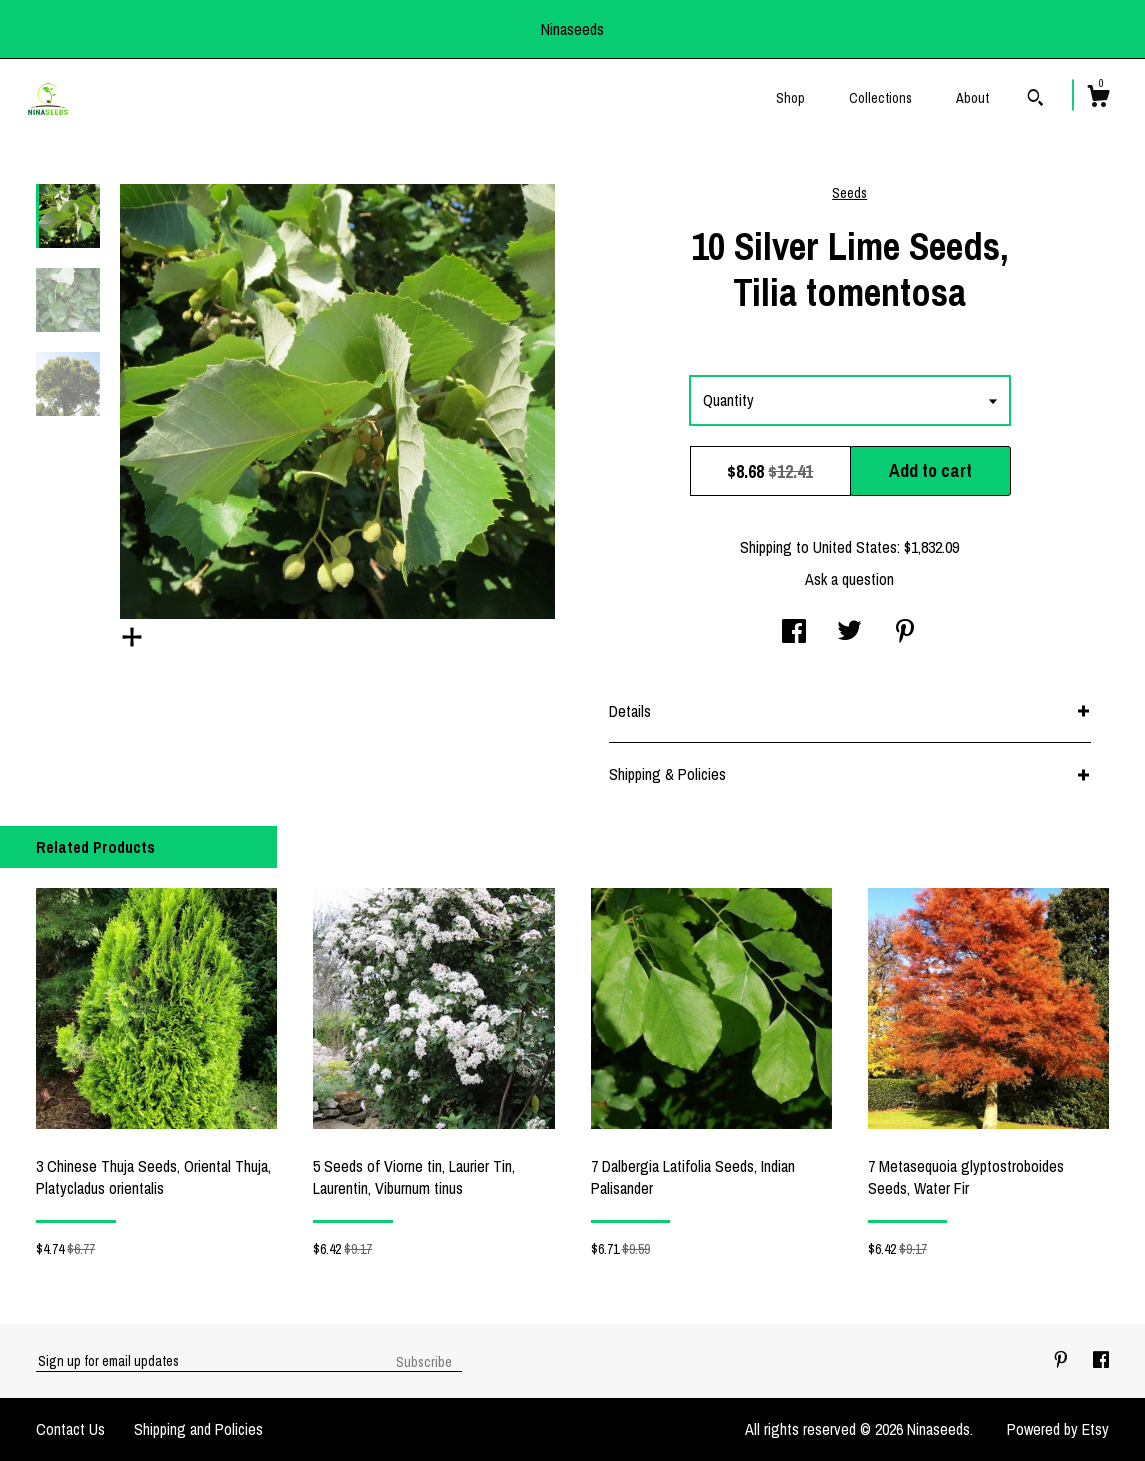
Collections (880, 98)
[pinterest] (1063, 1360)
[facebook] (1101, 1360)
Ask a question (849, 579)
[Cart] (1098, 99)
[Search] (1035, 100)
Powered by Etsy (1058, 1429)
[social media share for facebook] (794, 633)
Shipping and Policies (198, 1429)
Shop (790, 98)
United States (855, 547)
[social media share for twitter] (849, 633)
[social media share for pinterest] (905, 633)
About (972, 98)
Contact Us (70, 1429)
